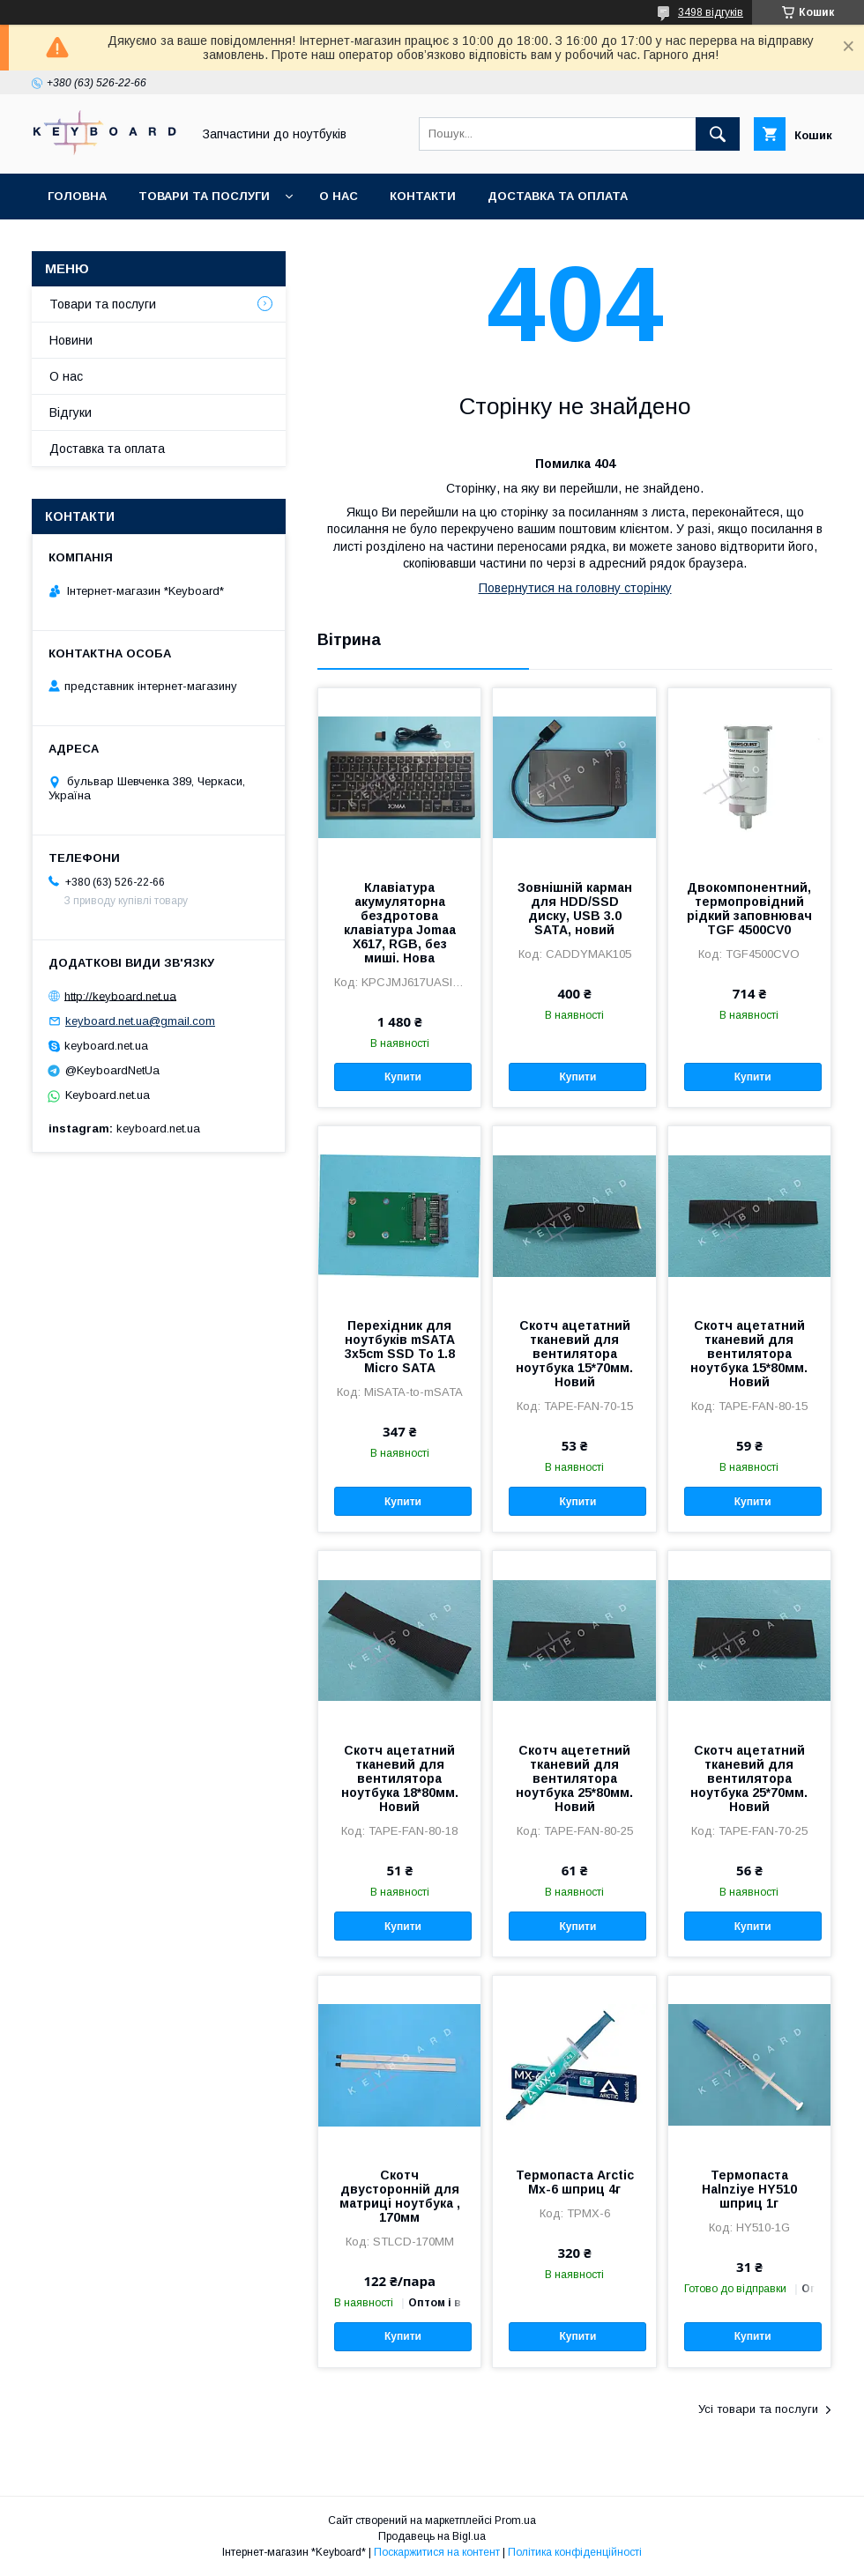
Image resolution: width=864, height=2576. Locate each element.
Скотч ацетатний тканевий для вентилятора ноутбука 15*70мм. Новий (574, 1353)
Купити (402, 1077)
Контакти (423, 196)
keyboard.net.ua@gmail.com (140, 1021)
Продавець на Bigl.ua (432, 2536)
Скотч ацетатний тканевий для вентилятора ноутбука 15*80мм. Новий (749, 1353)
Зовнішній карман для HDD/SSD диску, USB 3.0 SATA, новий (575, 908)
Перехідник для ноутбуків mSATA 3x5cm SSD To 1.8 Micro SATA (400, 1346)
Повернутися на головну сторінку (575, 588)
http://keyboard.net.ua (120, 995)
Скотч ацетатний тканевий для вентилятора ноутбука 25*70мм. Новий (749, 1778)
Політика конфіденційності (575, 2552)
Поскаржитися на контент (437, 2552)
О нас (338, 196)
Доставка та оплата (558, 196)
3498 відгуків (710, 12)
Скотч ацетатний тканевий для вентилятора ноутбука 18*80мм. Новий (399, 1778)
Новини (71, 340)
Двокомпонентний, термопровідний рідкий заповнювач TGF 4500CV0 (749, 908)
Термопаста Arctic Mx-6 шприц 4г (575, 2182)
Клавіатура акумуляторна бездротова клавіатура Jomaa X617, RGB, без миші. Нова (400, 922)
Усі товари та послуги (758, 2409)
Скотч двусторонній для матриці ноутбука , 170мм (399, 2196)
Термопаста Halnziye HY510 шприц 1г (749, 2189)
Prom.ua (515, 2520)
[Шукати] (718, 134)
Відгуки (70, 412)
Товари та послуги (204, 196)
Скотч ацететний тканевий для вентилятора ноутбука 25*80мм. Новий (574, 1778)
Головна (77, 196)
